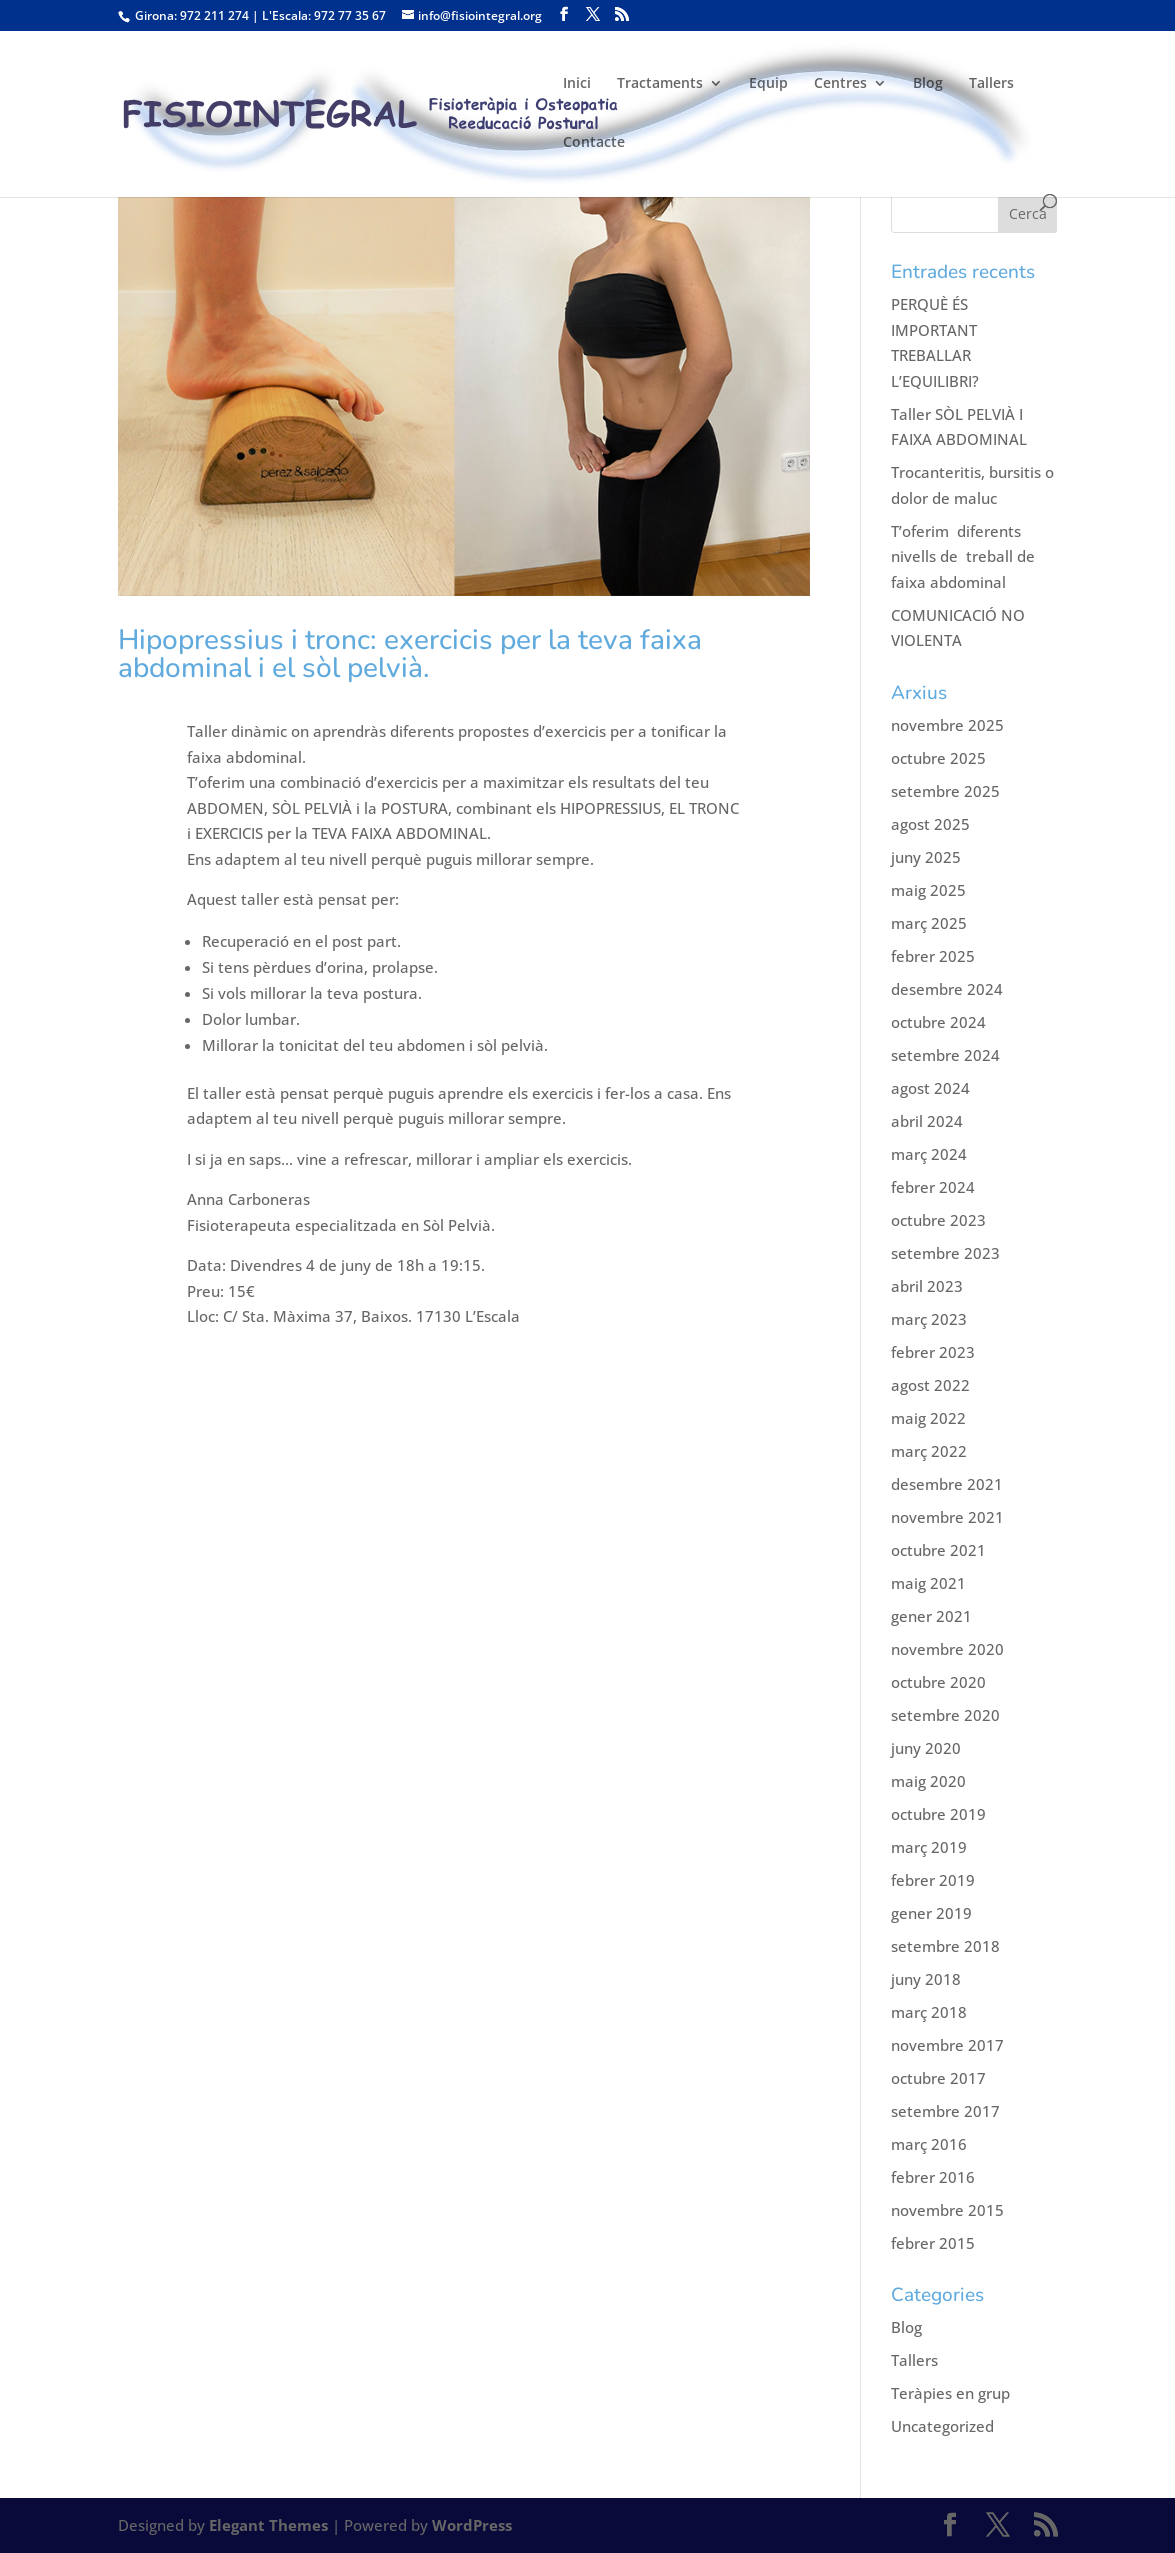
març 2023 (929, 1319)
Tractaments (660, 84)
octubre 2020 (938, 1682)
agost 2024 (930, 1088)
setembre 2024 (945, 1055)
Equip (768, 84)
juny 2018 (926, 1979)
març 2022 (929, 1451)
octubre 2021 (938, 1550)
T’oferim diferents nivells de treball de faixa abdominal (963, 556)
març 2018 (929, 2012)
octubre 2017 (938, 2078)
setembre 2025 (945, 791)
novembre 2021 (947, 1517)
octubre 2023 (938, 1220)
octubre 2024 (938, 1022)
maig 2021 (928, 1583)
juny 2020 (926, 1748)
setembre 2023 (945, 1253)
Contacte (594, 143)
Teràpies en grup (950, 2393)
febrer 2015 (933, 2243)
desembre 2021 (947, 1484)
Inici (577, 84)
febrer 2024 (933, 1187)
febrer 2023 (933, 1352)
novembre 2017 (947, 2045)
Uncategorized (942, 2426)
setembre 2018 (945, 1946)
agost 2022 (930, 1385)
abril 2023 (927, 1286)
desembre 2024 (947, 989)
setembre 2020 (945, 1715)
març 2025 (929, 923)
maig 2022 (928, 1418)
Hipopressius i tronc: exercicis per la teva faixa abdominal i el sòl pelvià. (410, 654)
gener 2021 (931, 1616)
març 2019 (929, 1847)
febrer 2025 (933, 956)
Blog (928, 84)
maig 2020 (928, 1781)
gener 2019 (931, 1913)
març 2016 (929, 2144)
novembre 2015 (947, 2210)
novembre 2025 (947, 725)
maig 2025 (928, 890)
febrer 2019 (933, 1880)
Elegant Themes (268, 2525)
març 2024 (929, 1154)
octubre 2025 (938, 758)
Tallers (991, 84)
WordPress (472, 2525)
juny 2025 (926, 857)
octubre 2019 (938, 1814)
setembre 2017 (945, 2111)
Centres (840, 84)
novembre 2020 (947, 1649)
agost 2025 (930, 824)
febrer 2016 (933, 2177)
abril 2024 (927, 1121)
